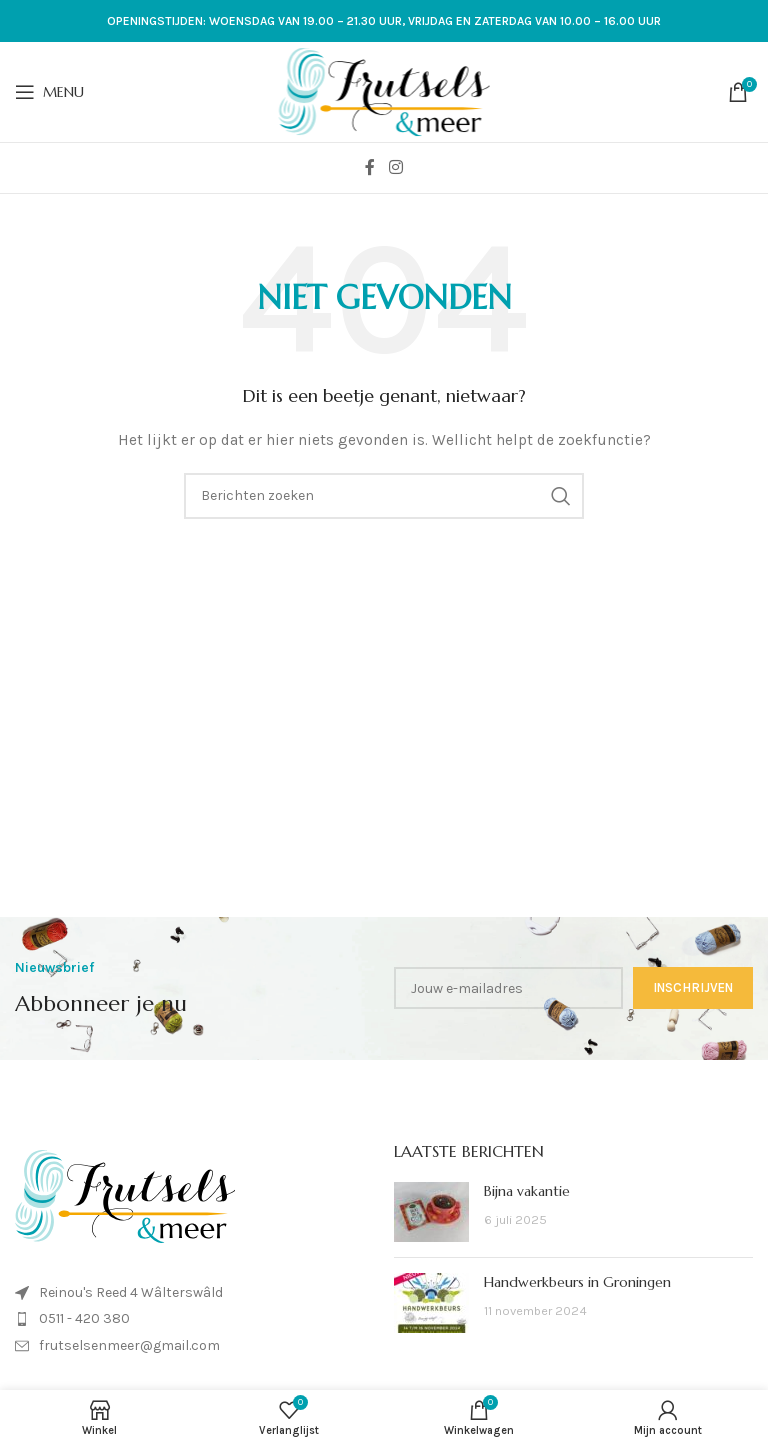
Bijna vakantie (527, 1191)
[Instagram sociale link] (395, 167)
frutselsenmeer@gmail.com (129, 1345)
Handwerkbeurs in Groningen (577, 1282)
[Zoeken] (384, 496)
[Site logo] (384, 90)
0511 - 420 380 (84, 1318)
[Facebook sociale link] (370, 167)
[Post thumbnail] (431, 1212)
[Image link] (125, 1195)
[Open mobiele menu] (49, 92)
